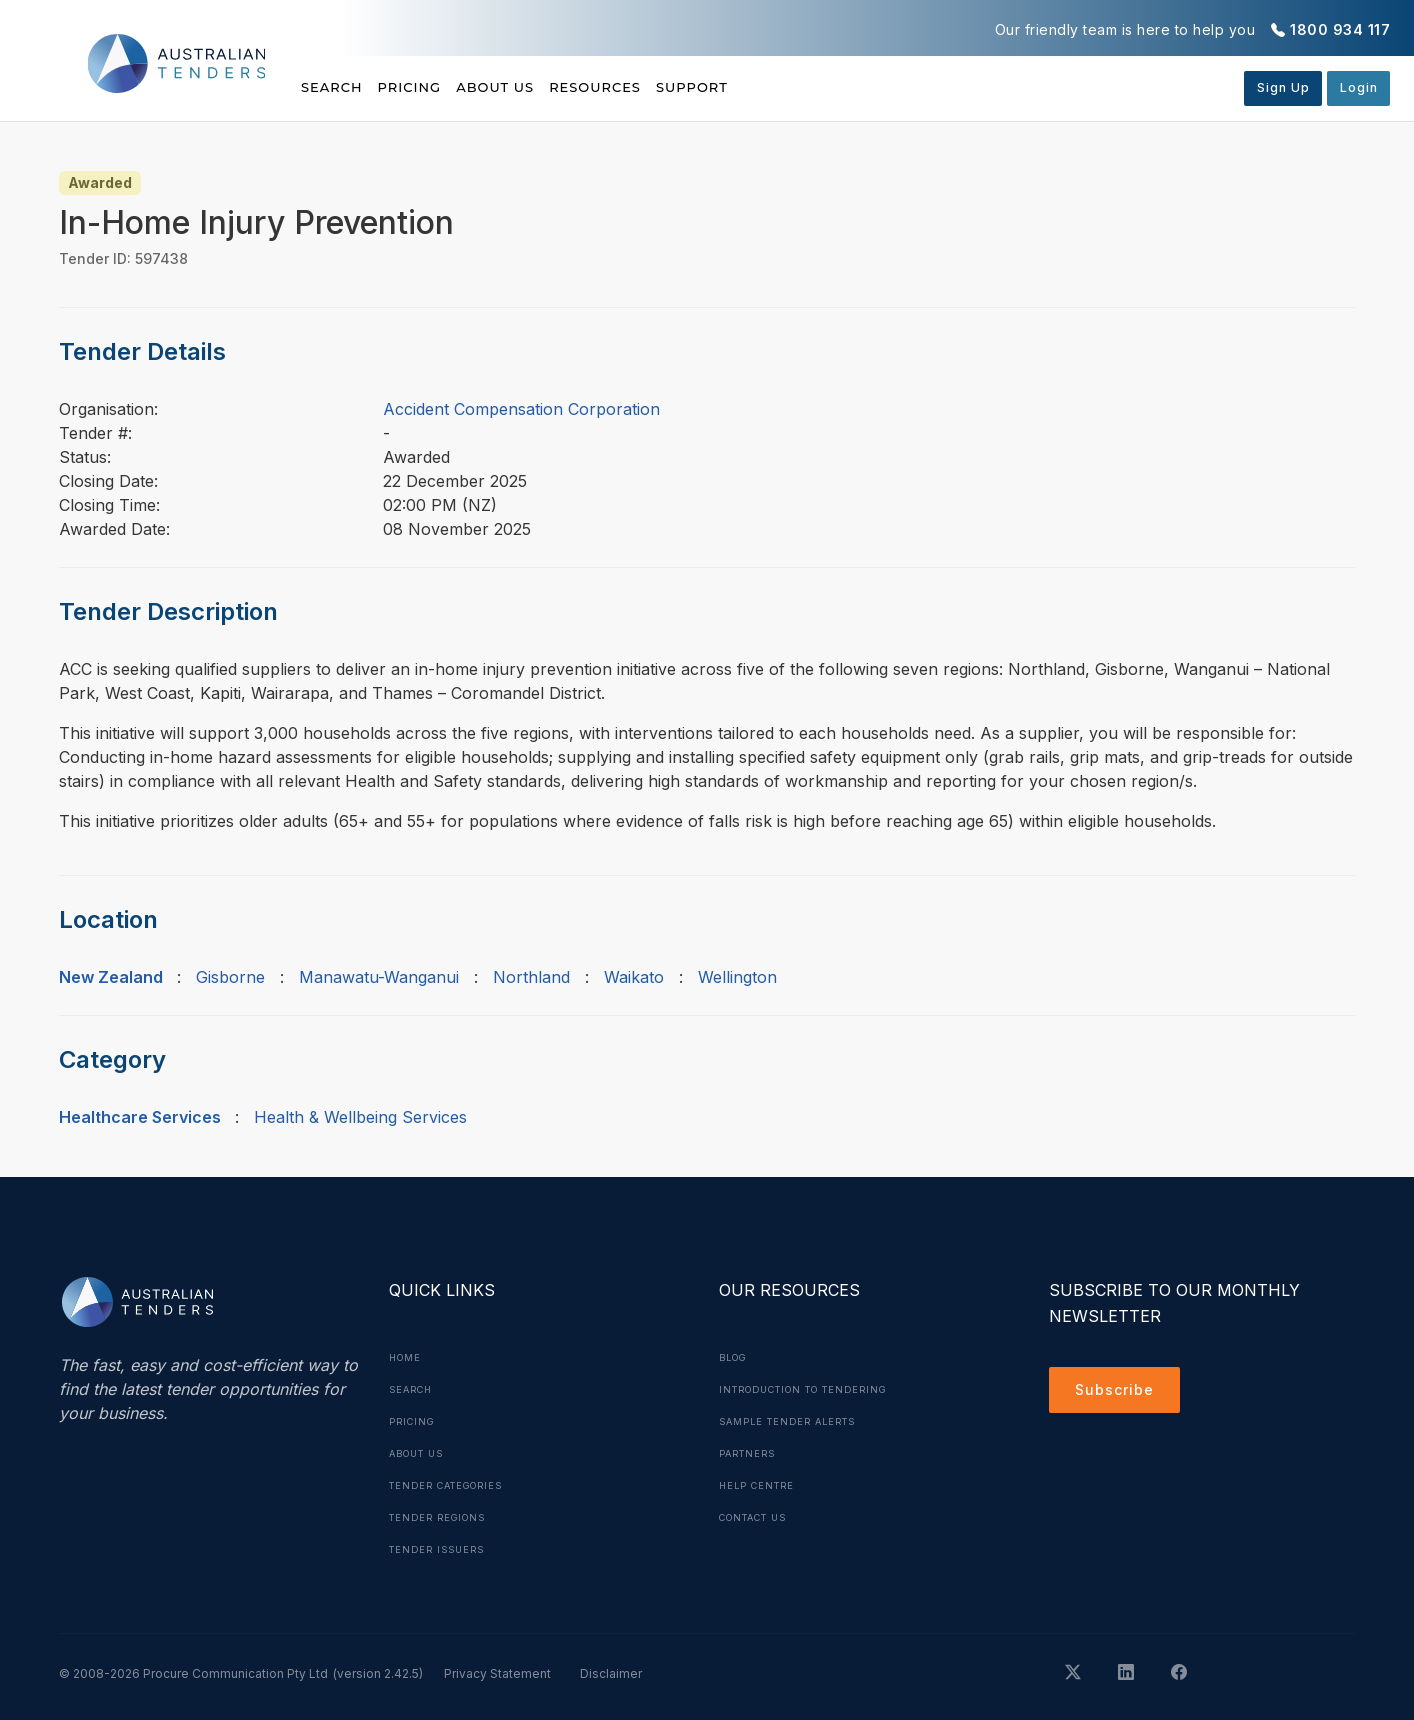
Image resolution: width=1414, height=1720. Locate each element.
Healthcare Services (140, 1117)
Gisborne (230, 977)
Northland (531, 977)
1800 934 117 (1340, 29)
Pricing (437, 87)
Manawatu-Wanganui (379, 977)
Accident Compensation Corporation (521, 409)
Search (334, 87)
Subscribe (1119, 1393)
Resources (676, 87)
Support (800, 87)
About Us (549, 87)
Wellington (737, 977)
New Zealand (111, 977)
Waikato (634, 977)
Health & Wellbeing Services (360, 1117)
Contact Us (759, 1517)
